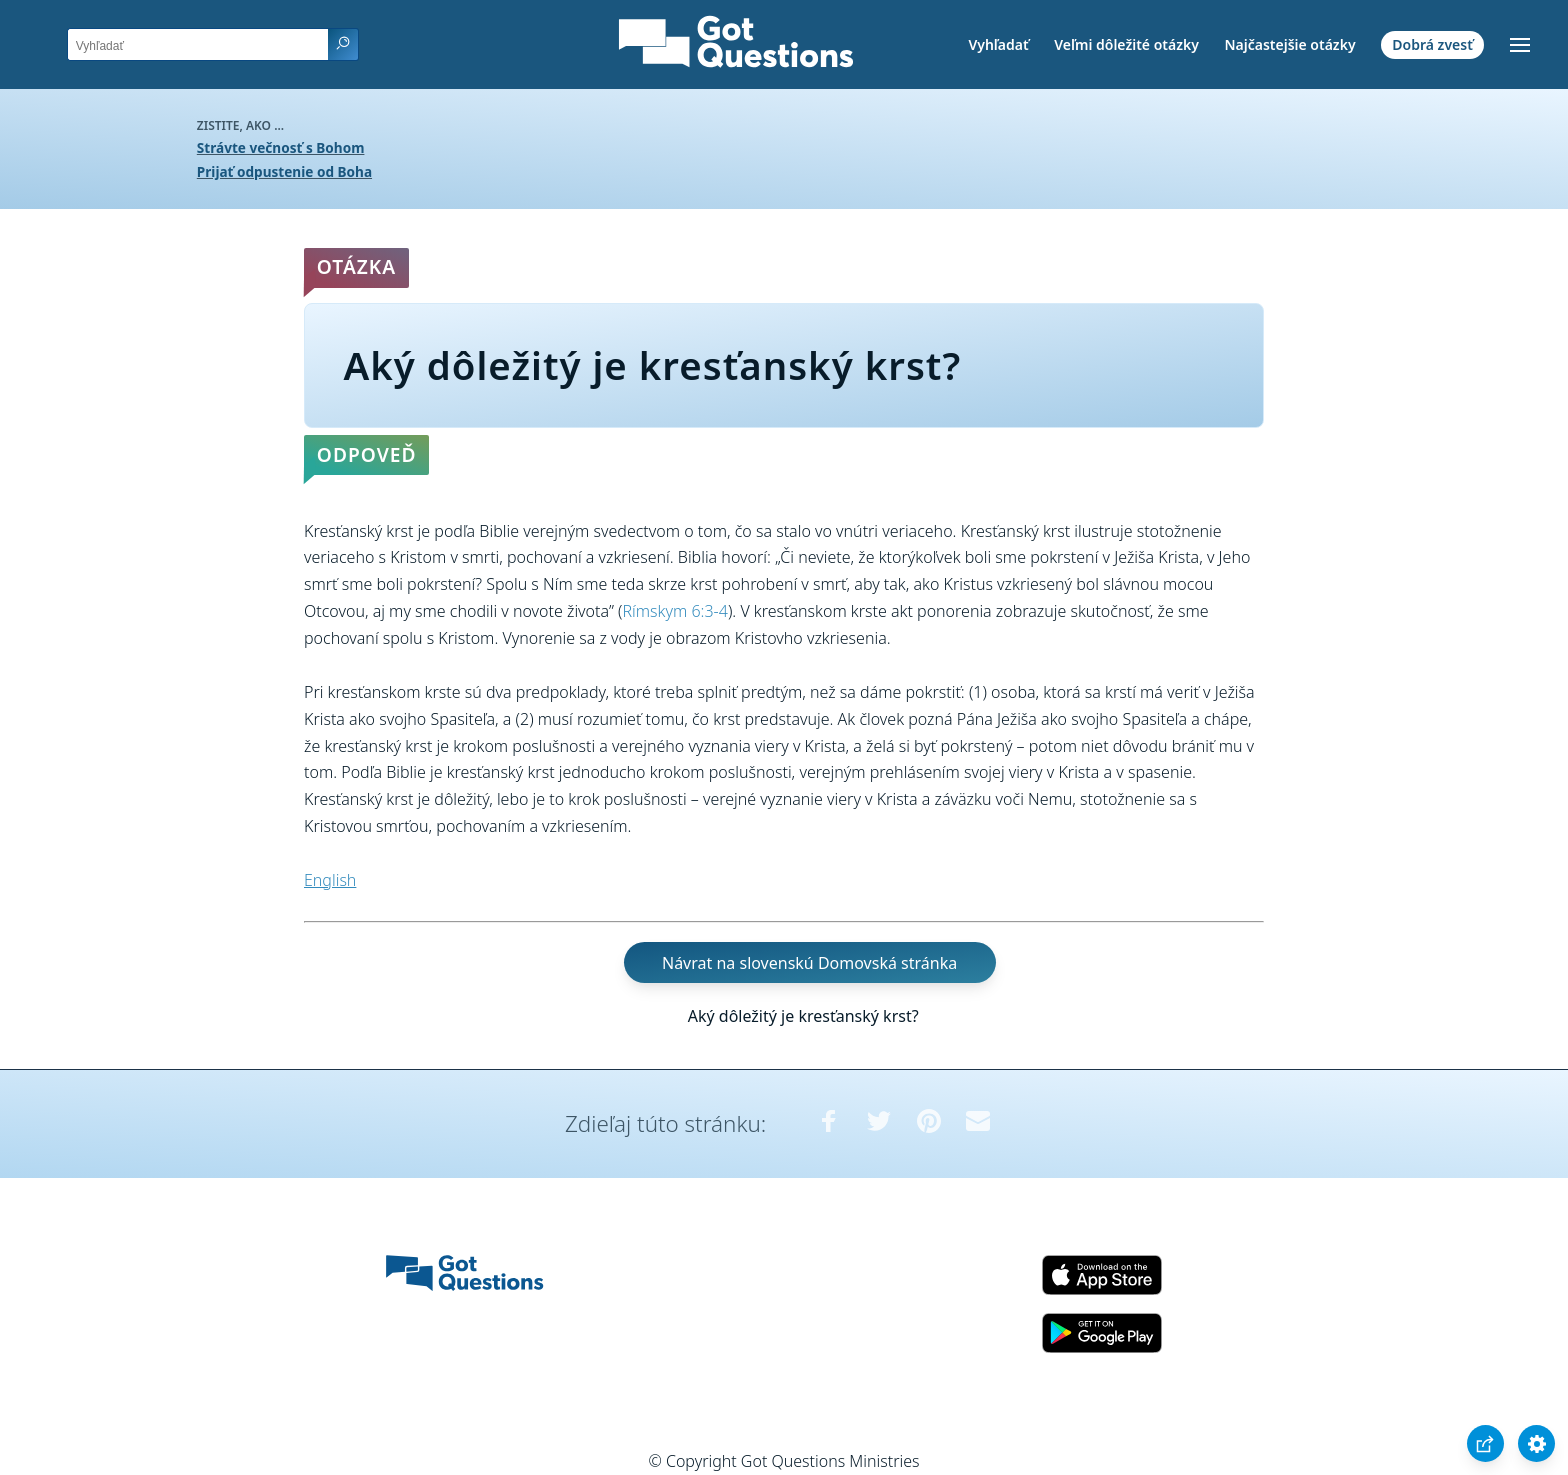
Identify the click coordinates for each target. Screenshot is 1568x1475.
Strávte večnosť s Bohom (281, 147)
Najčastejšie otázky (1289, 44)
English (330, 880)
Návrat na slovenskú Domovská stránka (809, 963)
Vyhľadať (998, 44)
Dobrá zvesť (1432, 44)
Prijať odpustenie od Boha (284, 171)
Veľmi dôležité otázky (1126, 44)
